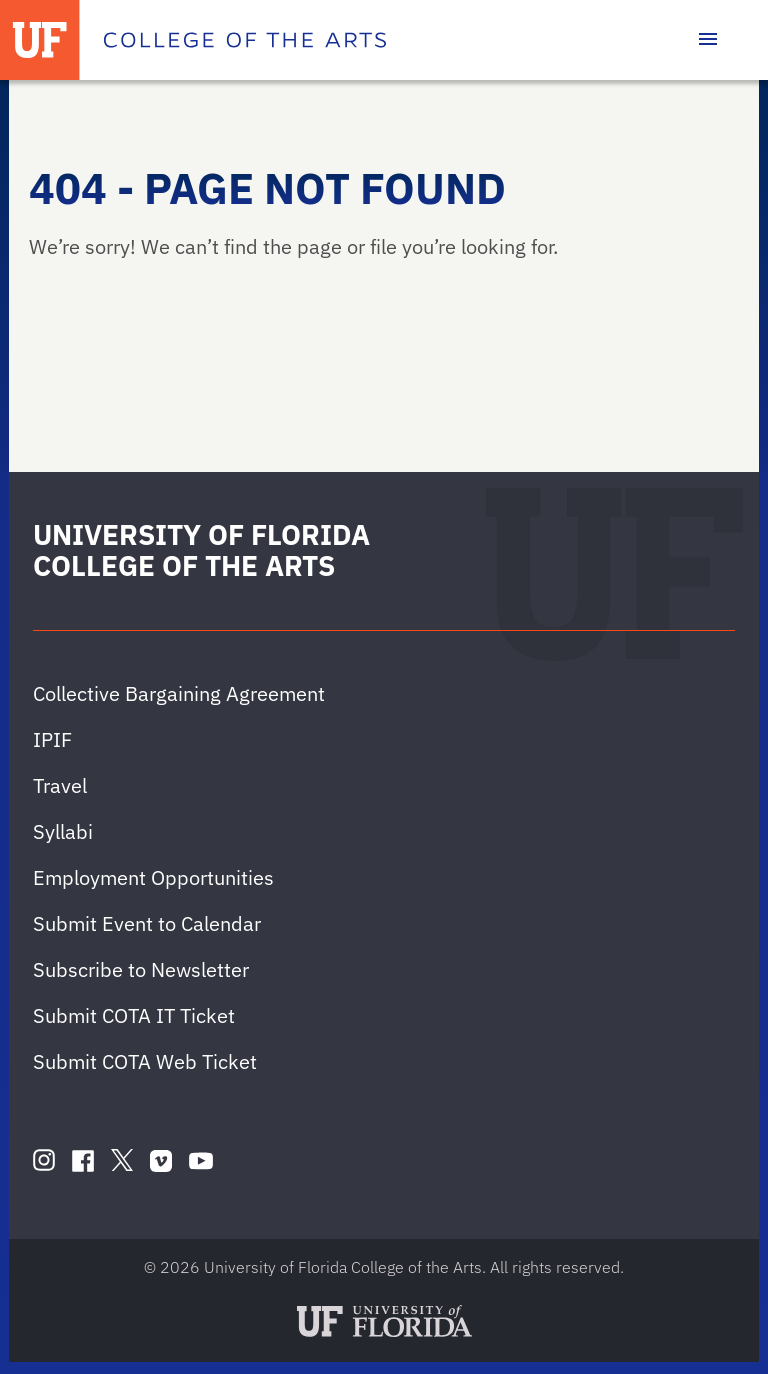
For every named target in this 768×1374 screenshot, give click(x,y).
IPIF (52, 739)
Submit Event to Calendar (147, 923)
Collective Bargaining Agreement (179, 693)
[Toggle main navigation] (708, 40)
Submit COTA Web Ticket (145, 1061)
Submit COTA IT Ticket (134, 1015)
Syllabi (63, 831)
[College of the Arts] (245, 40)
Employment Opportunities (153, 877)
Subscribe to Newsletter (141, 969)
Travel (60, 785)
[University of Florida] (40, 40)
